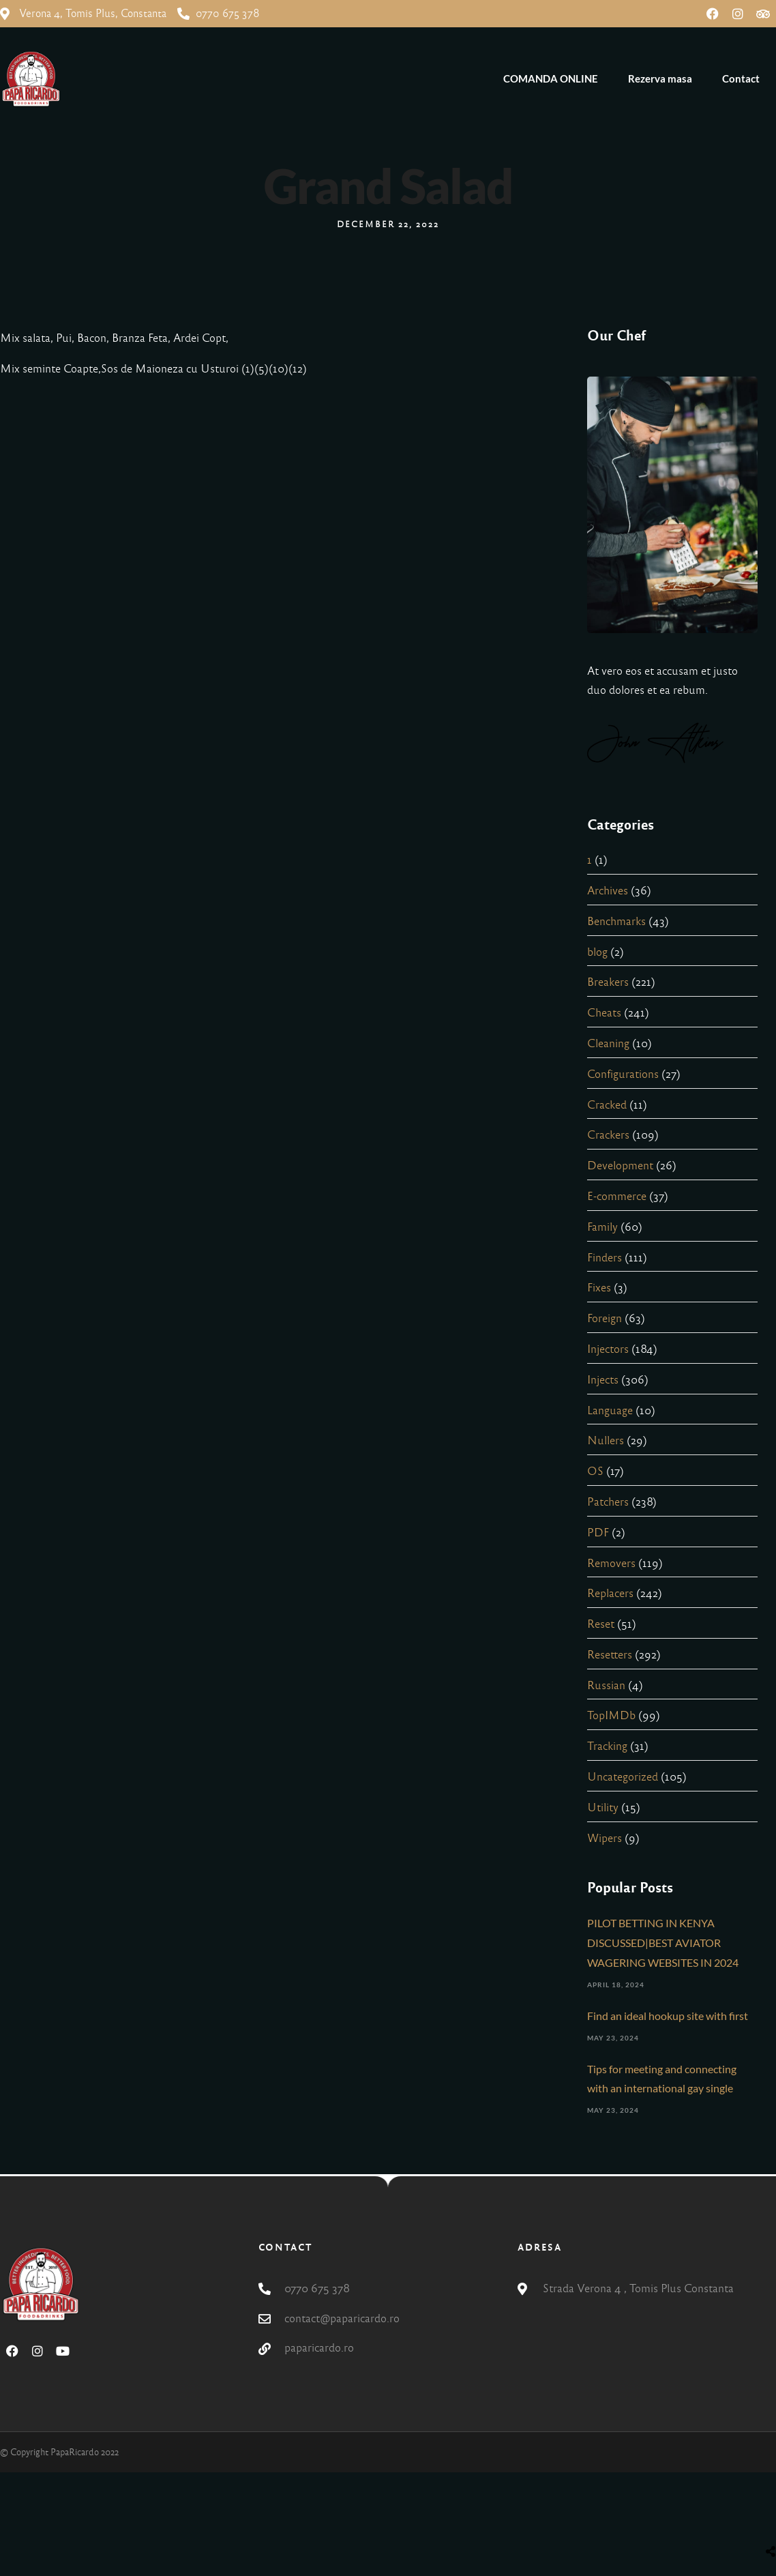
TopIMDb (611, 1715)
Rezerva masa (660, 78)
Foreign (604, 1318)
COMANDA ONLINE (550, 78)
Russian (606, 1685)
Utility (602, 1807)
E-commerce (616, 1196)
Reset (600, 1624)
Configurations (623, 1074)
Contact (741, 78)
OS (595, 1471)
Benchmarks (616, 921)
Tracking (607, 1746)
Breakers (608, 982)
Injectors (608, 1349)
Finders (604, 1257)
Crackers (608, 1134)
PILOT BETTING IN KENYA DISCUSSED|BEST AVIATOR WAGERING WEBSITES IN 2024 (662, 1942)
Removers (611, 1563)
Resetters (609, 1654)
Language (610, 1410)
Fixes (599, 1287)
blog (597, 952)
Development (620, 1165)
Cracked (607, 1104)
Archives (607, 890)
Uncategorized (622, 1776)
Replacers (610, 1593)
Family (602, 1226)
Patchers (608, 1501)
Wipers (604, 1838)
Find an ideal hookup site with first (667, 2015)
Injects (602, 1379)
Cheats (604, 1012)
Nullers (605, 1440)
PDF (598, 1532)
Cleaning (608, 1043)
